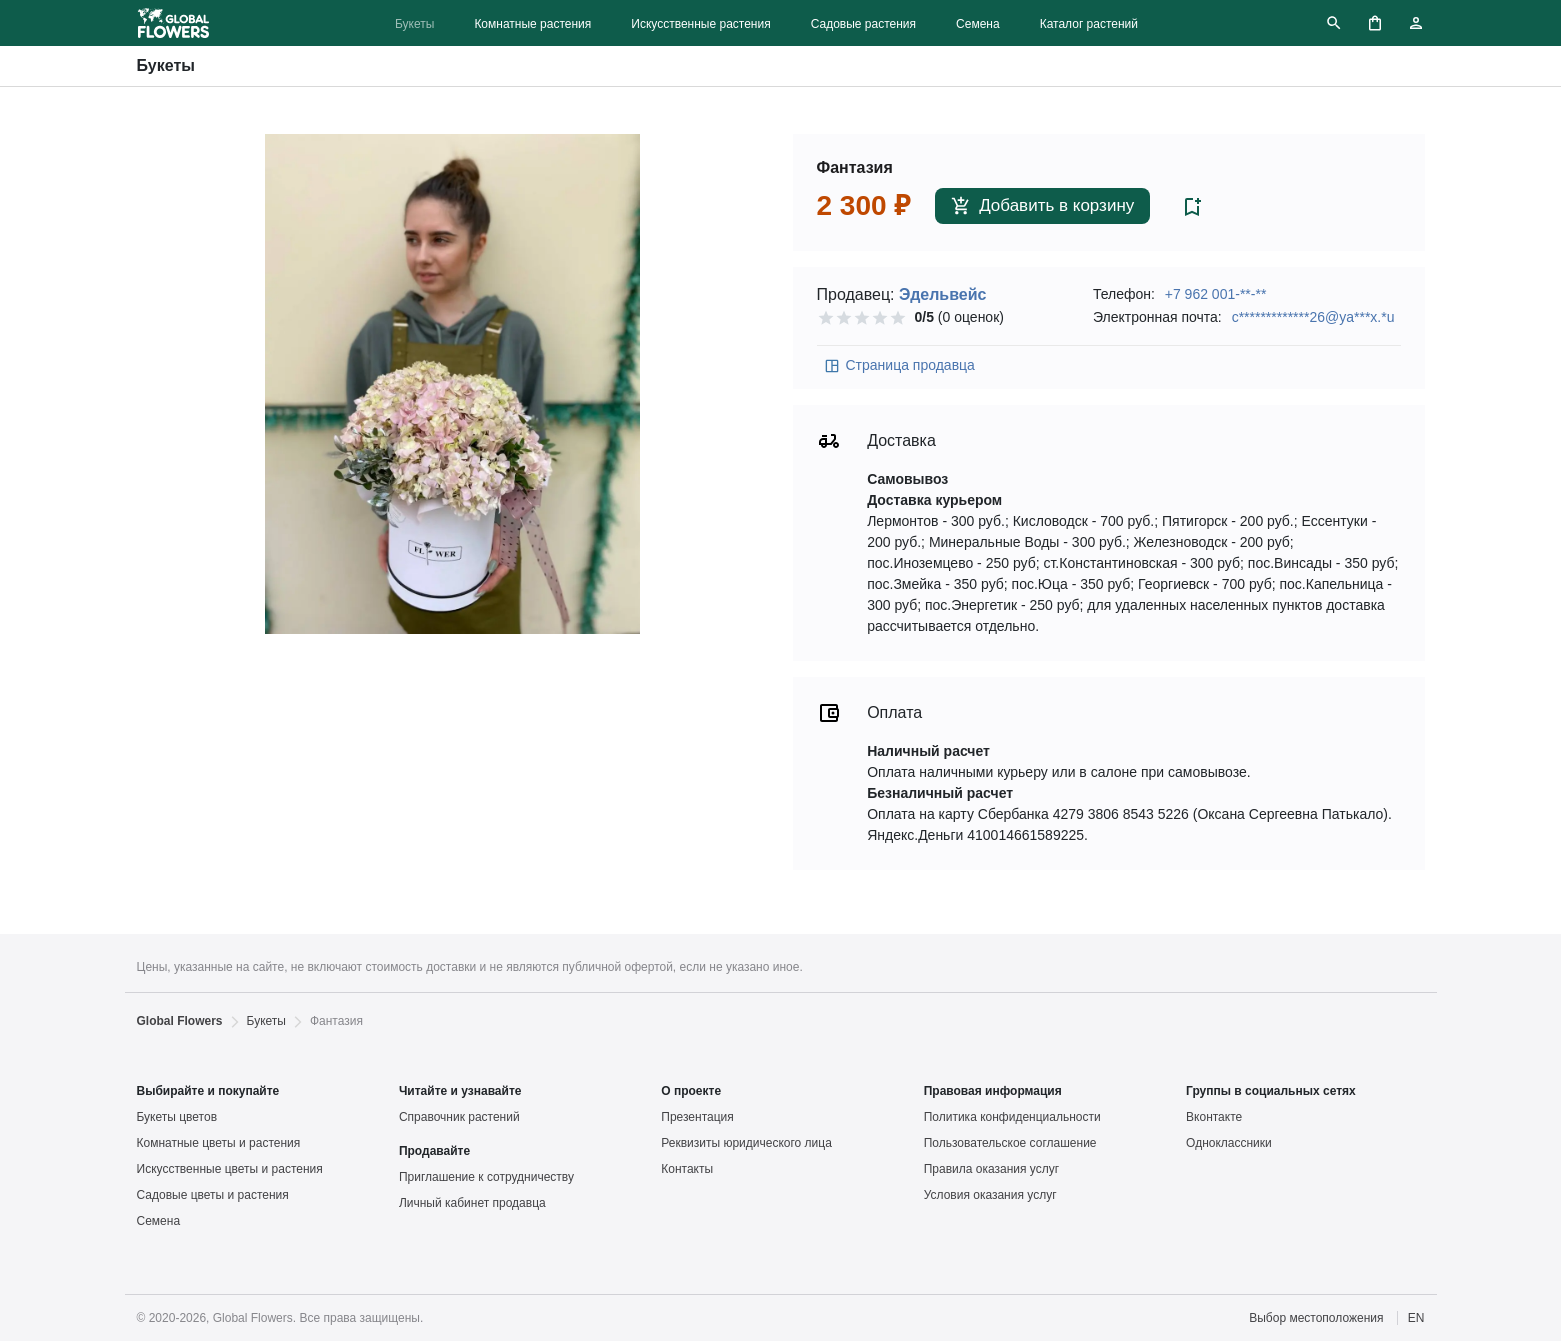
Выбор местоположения (1316, 1318)
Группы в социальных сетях (1271, 1091)
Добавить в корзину (1042, 206)
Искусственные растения (700, 24)
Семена (978, 24)
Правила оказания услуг (991, 1169)
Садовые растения (863, 24)
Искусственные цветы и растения (230, 1169)
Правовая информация (993, 1091)
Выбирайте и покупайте (208, 1091)
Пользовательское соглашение (1010, 1143)
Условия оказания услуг (990, 1195)
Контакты (687, 1169)
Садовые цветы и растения (213, 1195)
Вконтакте (1214, 1117)
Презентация (697, 1117)
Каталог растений (1089, 24)
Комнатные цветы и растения (219, 1143)
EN (1416, 1318)
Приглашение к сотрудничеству (486, 1177)
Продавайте (434, 1151)
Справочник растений (459, 1117)
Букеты (414, 24)
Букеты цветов (177, 1117)
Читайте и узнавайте (460, 1091)
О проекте (691, 1091)
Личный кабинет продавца (472, 1203)
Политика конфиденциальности (1012, 1117)
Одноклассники (1229, 1143)
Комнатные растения (532, 24)
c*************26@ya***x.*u (1313, 317)
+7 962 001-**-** (1216, 294)
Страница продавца (899, 366)
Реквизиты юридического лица (746, 1143)
